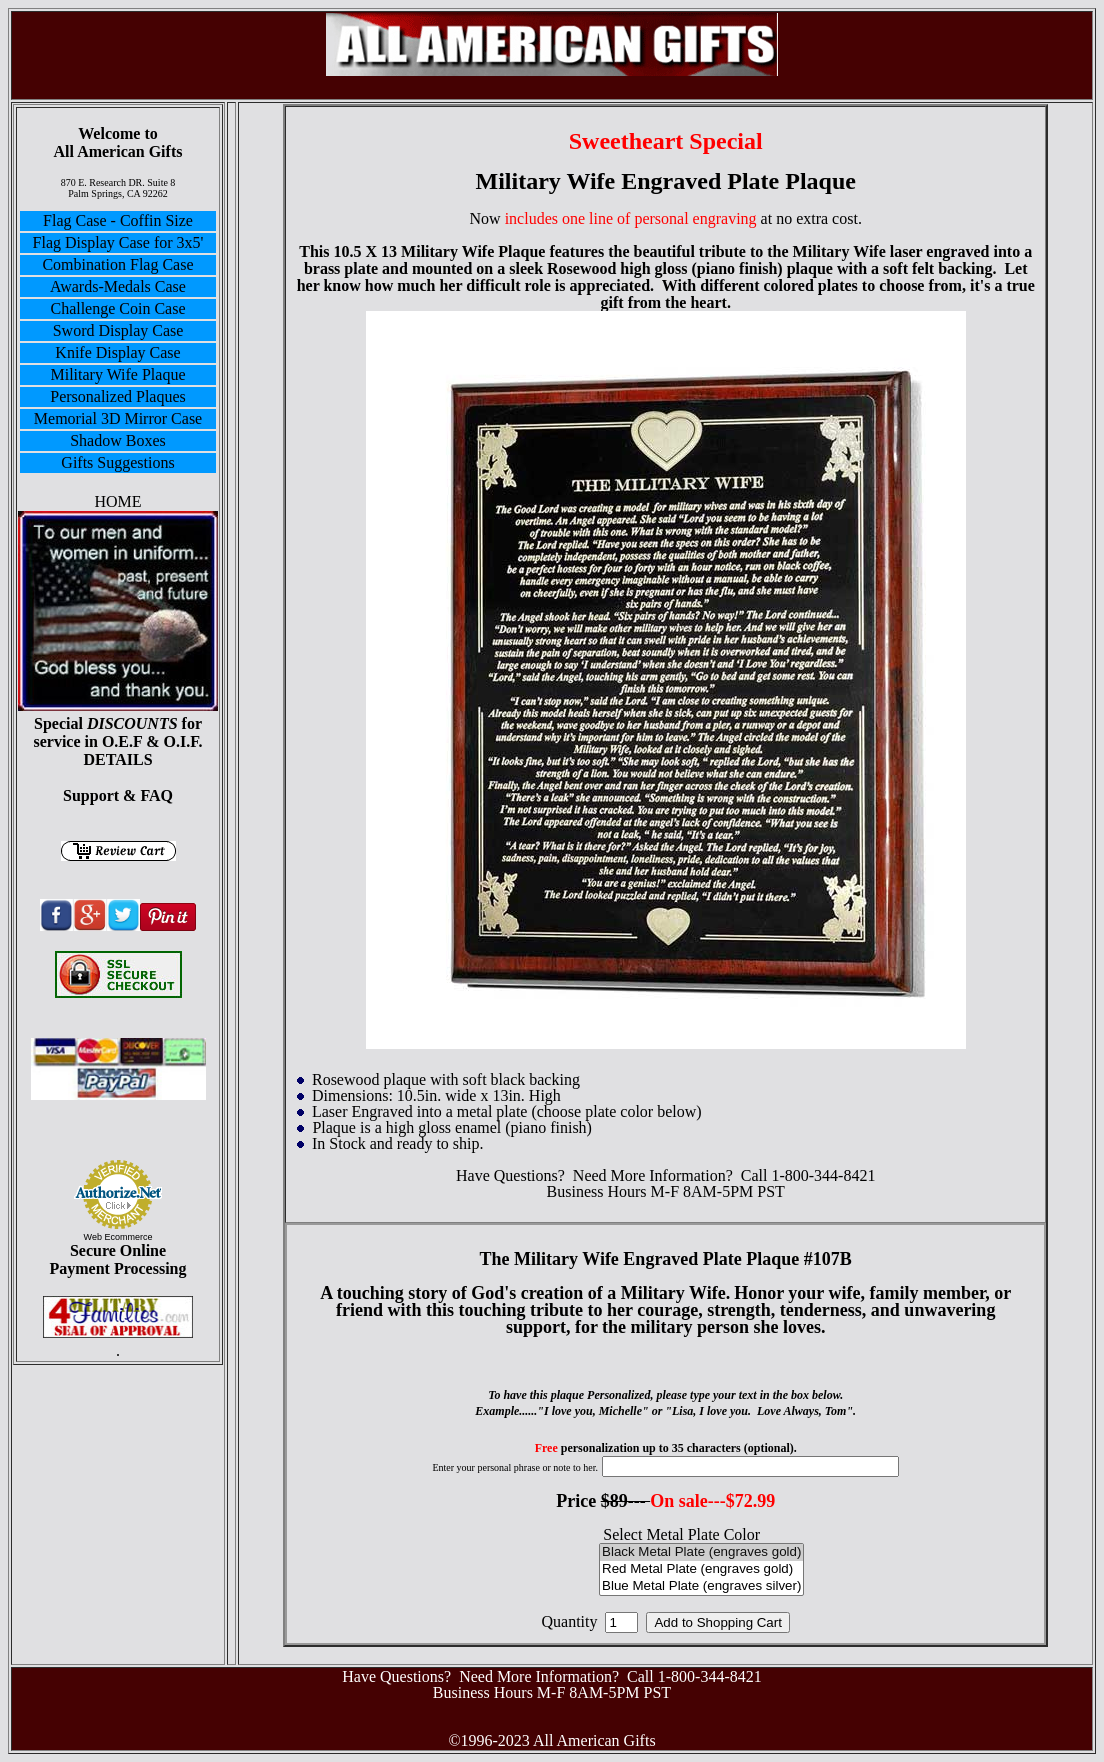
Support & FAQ (118, 795)
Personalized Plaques (118, 396)
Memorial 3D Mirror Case (118, 418)
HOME (117, 501)
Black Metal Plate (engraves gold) (701, 1552)
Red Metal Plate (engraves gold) (701, 1569)
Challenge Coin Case (117, 308)
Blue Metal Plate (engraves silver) (701, 1586)
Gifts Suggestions (117, 462)
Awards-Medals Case (118, 286)
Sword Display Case (118, 330)
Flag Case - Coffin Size (118, 220)
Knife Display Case (117, 352)
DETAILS (117, 759)
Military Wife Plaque (117, 374)
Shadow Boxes (118, 440)
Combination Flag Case (117, 264)
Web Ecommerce (118, 1237)
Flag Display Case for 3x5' (118, 242)
